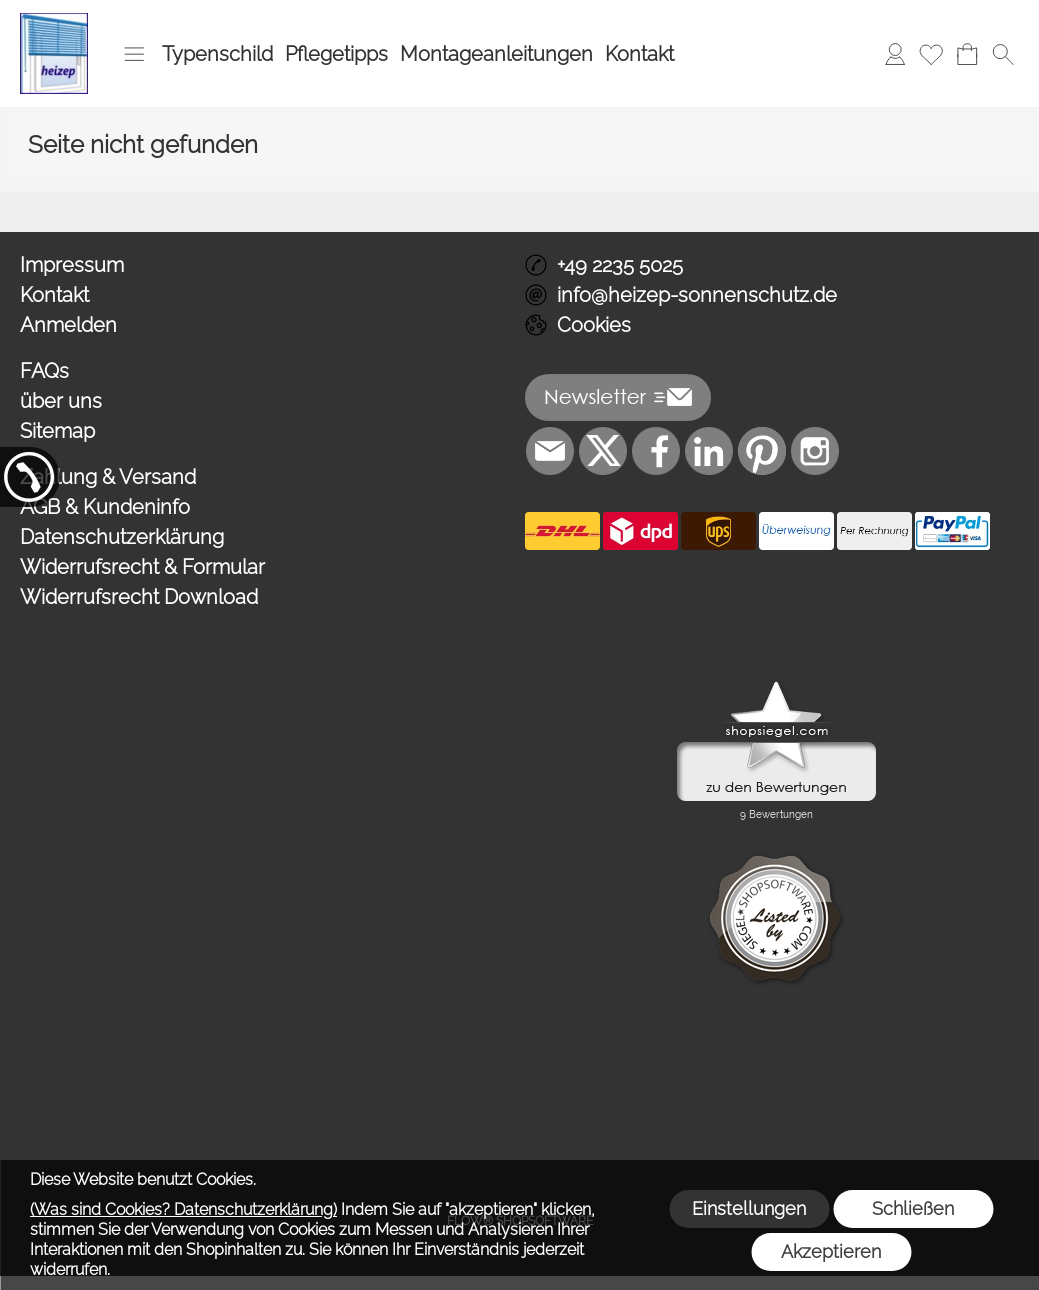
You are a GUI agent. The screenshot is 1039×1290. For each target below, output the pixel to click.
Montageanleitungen (496, 54)
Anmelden (68, 325)
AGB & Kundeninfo (105, 507)
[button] (134, 54)
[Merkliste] (931, 54)
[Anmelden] (895, 54)
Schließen (913, 1208)
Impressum (72, 265)
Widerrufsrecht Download (139, 597)
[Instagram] (815, 451)
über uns (61, 401)
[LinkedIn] (709, 451)
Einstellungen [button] (749, 1208)
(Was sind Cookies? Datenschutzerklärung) (183, 1209)
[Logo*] (54, 21)
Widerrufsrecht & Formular (142, 567)
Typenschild (217, 54)
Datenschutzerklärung (122, 537)
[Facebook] (656, 451)
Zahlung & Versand (108, 477)
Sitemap (57, 431)
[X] (603, 451)
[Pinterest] (762, 451)
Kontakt (639, 54)
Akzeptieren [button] (831, 1251)
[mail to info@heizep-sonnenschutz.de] (550, 451)
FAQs (44, 371)
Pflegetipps (336, 54)
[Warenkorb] (967, 54)
